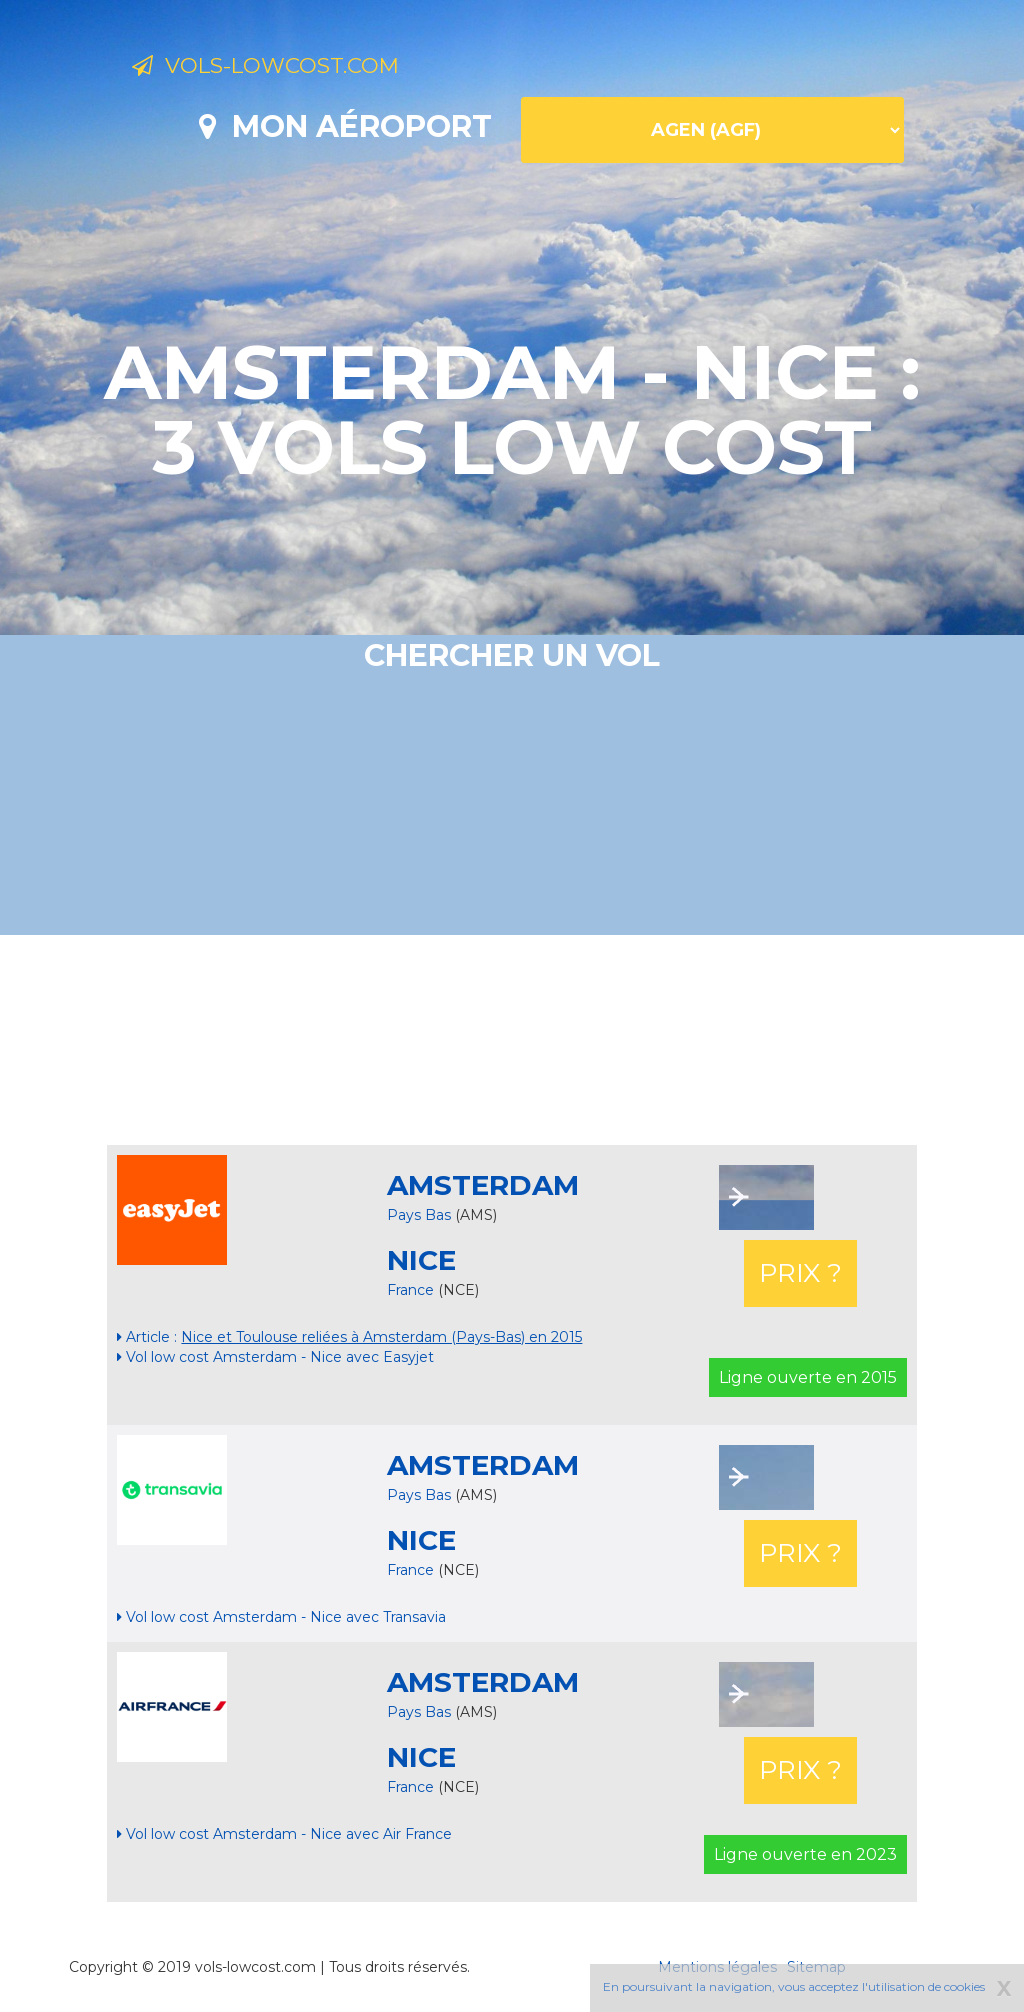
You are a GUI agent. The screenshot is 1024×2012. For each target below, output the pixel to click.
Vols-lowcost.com (294, 68)
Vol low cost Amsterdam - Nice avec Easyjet (275, 1357)
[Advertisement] (512, 1040)
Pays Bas (419, 1215)
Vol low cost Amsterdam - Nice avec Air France (284, 1834)
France (412, 1290)
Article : (349, 1337)
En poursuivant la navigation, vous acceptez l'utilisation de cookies (794, 1986)
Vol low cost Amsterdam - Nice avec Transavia (281, 1617)
